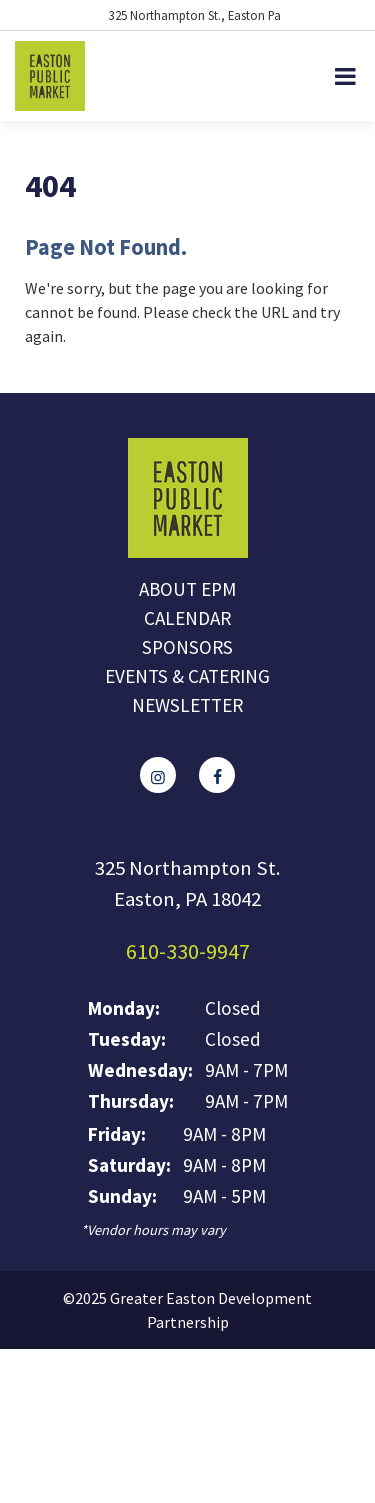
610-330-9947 (188, 951)
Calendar (187, 618)
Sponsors (187, 647)
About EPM (187, 589)
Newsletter (187, 705)
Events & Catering (187, 676)
